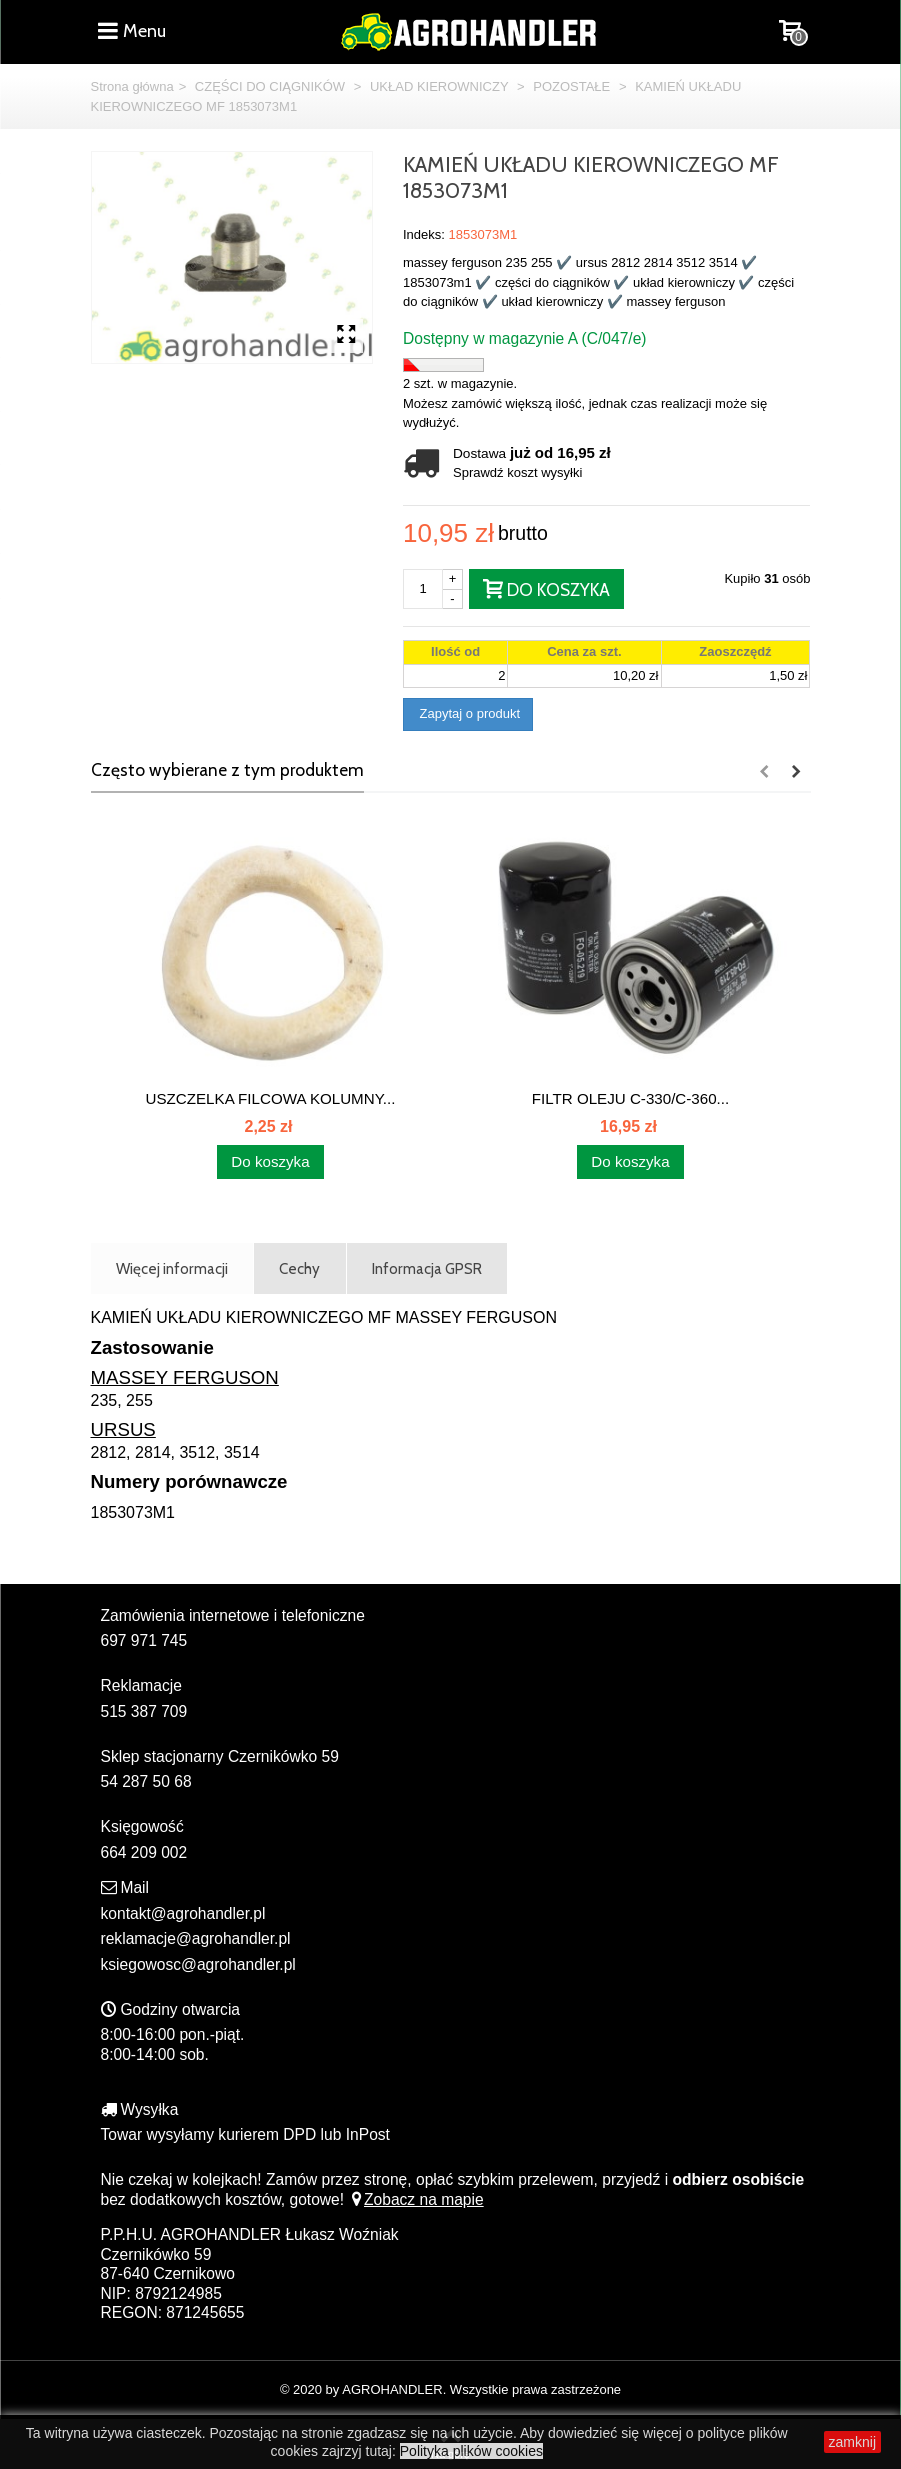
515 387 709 (144, 1711)
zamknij (852, 2442)
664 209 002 (144, 1852)
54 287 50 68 (146, 1781)
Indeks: (424, 234)
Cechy (299, 1268)
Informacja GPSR (427, 1268)
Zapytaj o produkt (468, 713)
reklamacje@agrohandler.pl (196, 1938)
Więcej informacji (172, 1268)
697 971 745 (144, 1640)
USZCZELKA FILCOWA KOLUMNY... (271, 1098)
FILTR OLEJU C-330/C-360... (630, 1098)
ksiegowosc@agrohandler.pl (198, 1964)
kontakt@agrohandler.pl (183, 1913)
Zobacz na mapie (415, 2199)
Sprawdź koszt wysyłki (517, 472)
